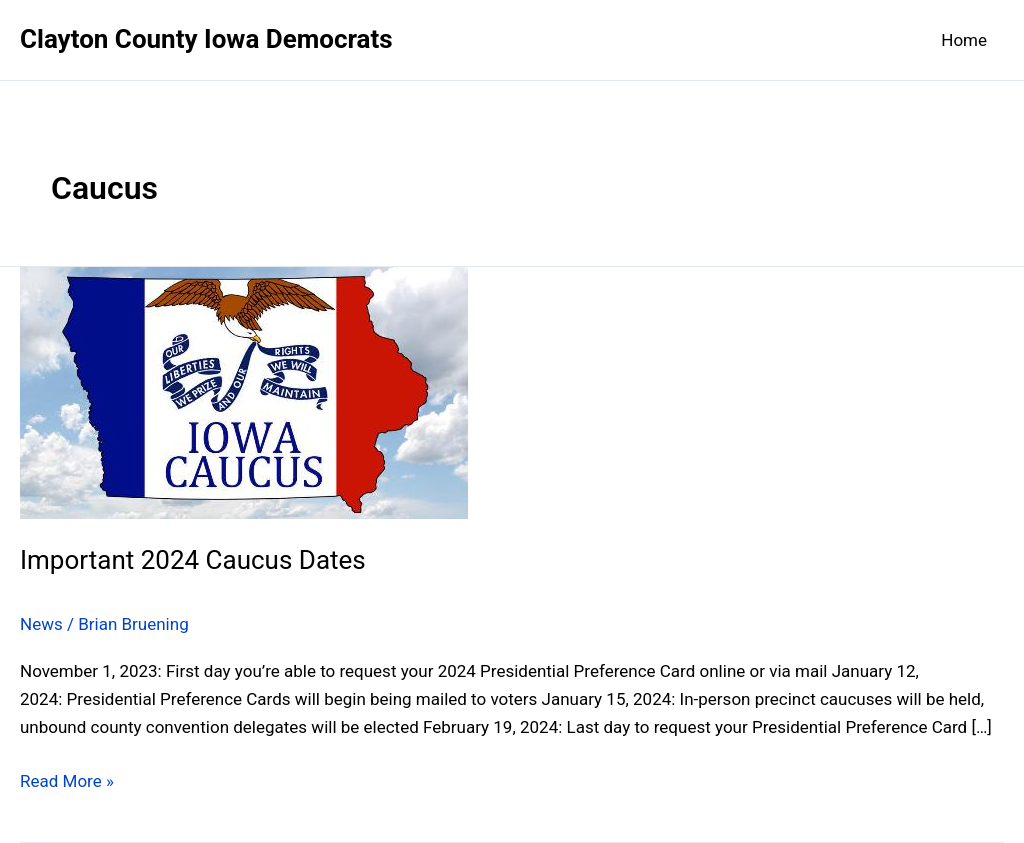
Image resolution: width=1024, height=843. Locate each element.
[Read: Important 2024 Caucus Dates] (244, 391)
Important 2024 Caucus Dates (193, 560)
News (41, 624)
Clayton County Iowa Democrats (206, 39)
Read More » (67, 781)
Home (964, 40)
